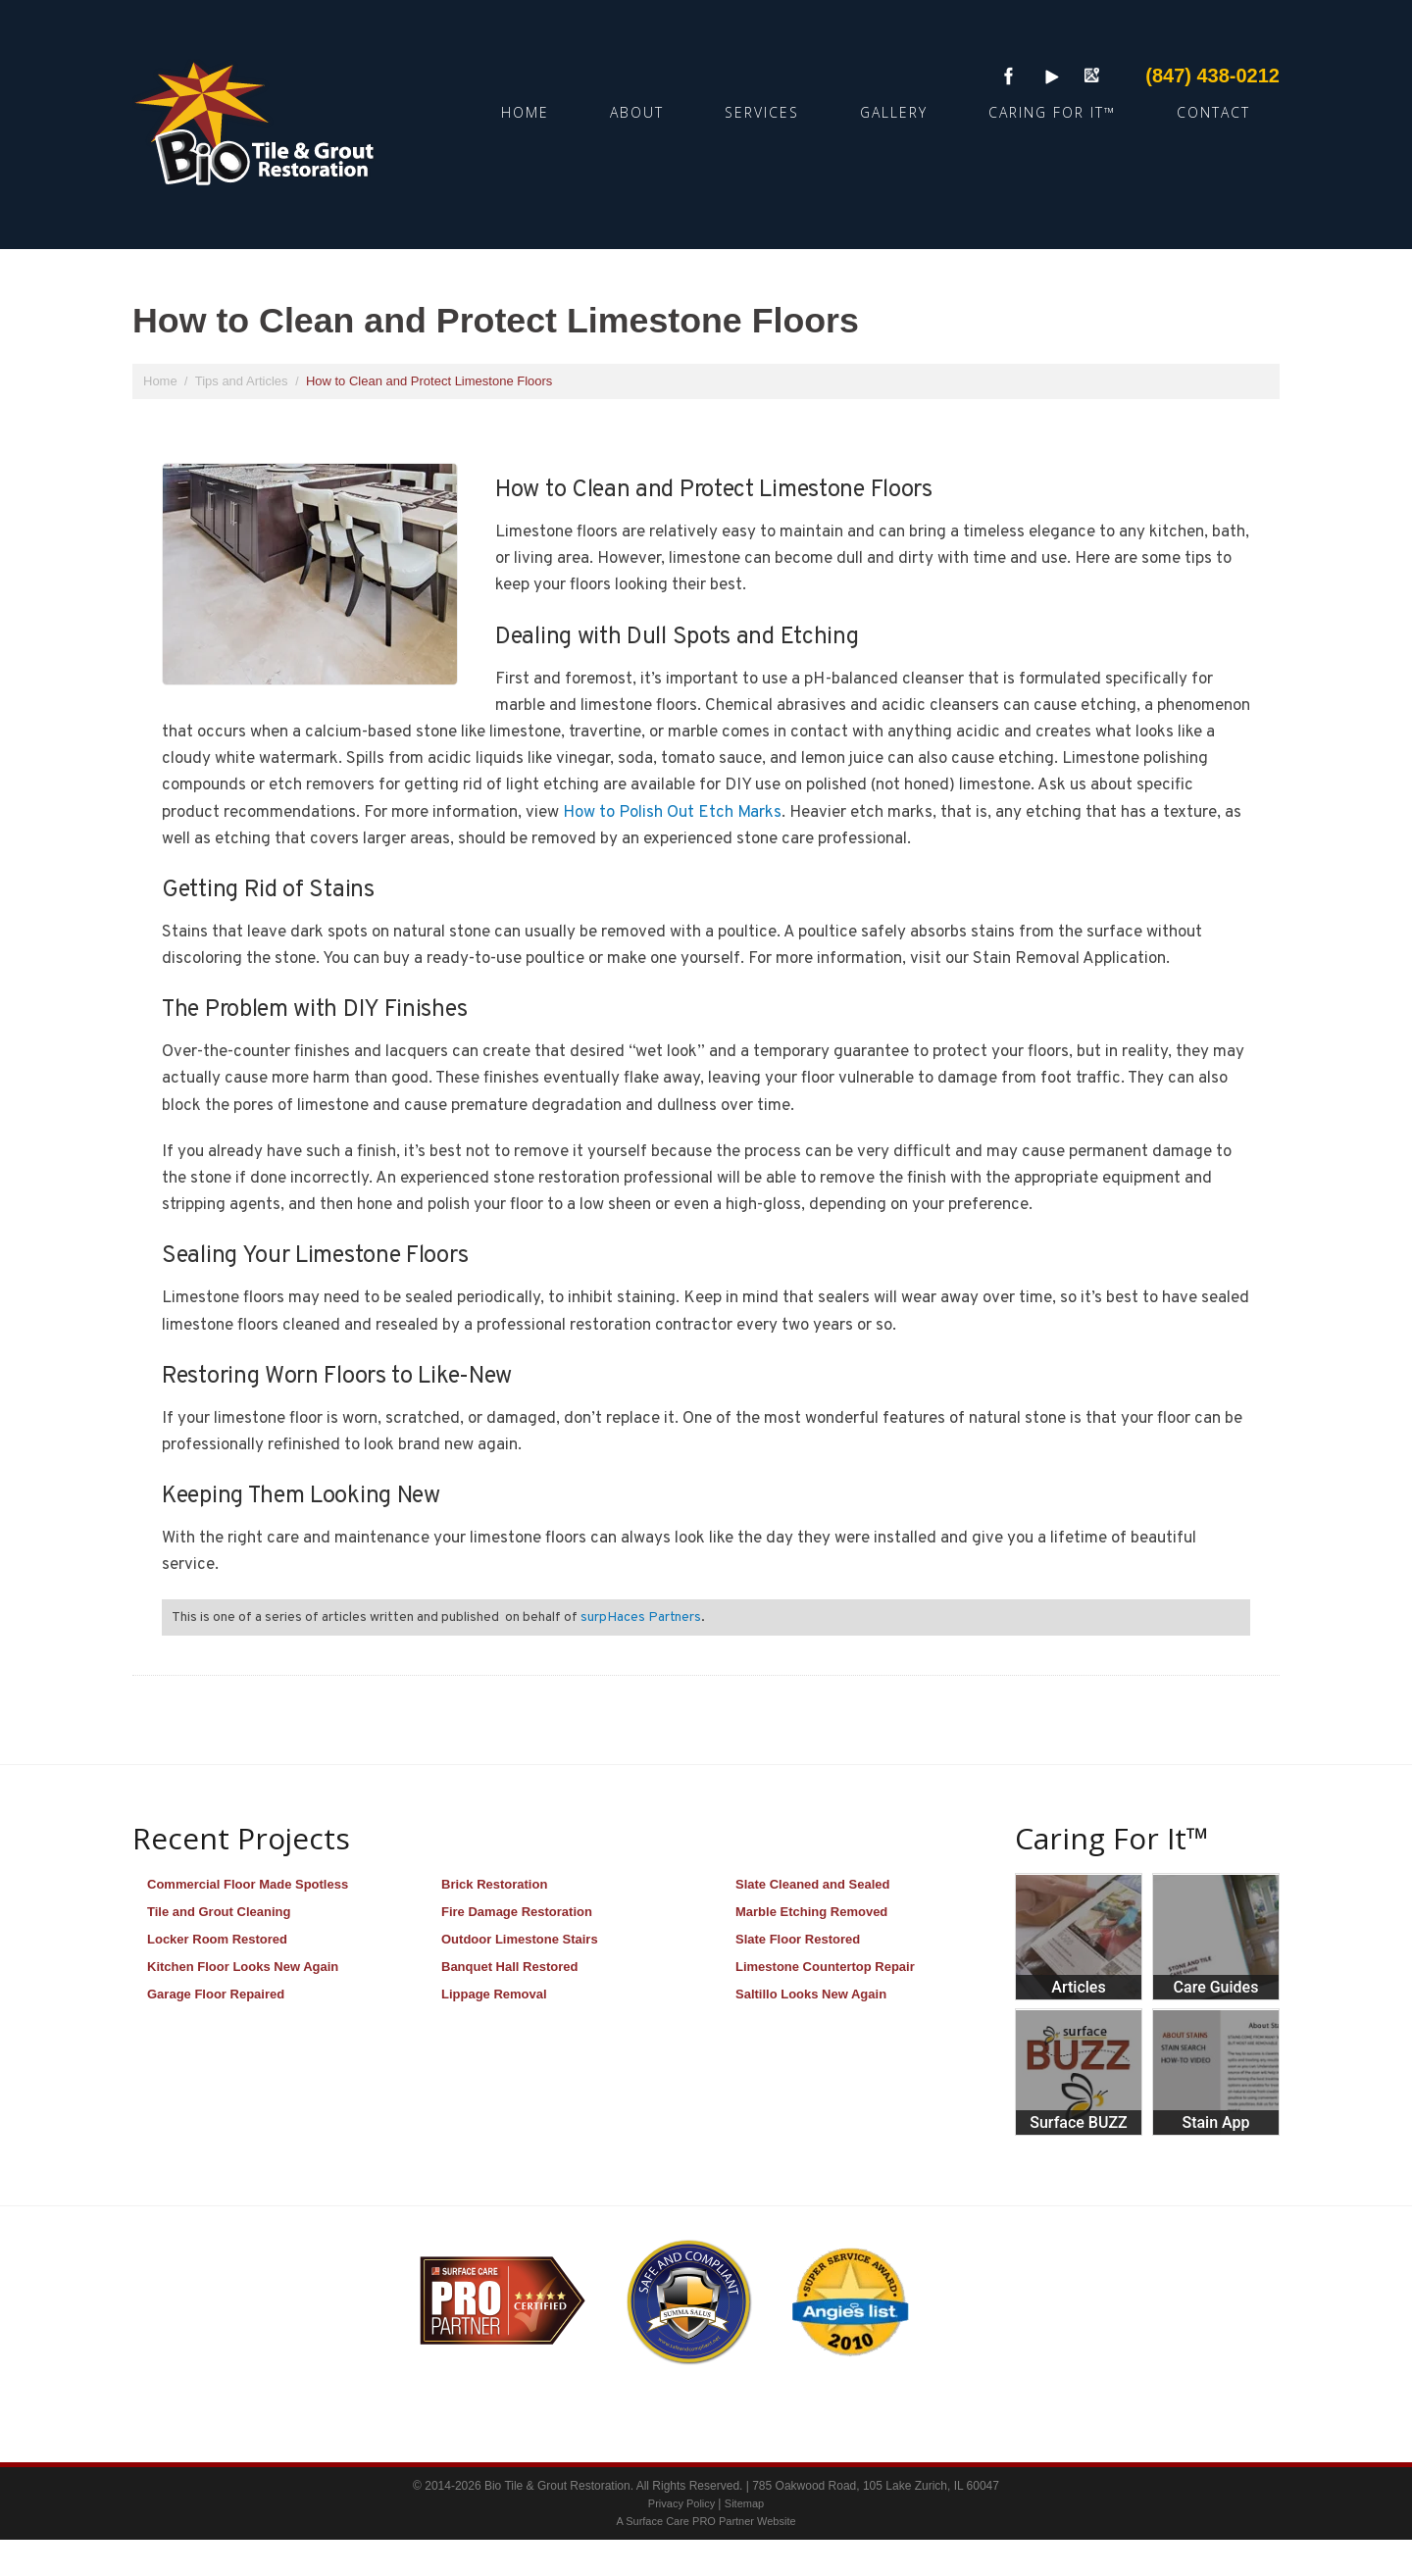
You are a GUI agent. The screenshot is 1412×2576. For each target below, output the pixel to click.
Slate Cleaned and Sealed (812, 1884)
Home (525, 112)
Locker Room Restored (217, 1939)
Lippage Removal (494, 1994)
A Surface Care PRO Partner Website (705, 2521)
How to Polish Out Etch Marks (672, 813)
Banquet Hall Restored (509, 1966)
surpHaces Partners (640, 1617)
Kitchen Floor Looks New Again (242, 1966)
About (637, 112)
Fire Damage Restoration (516, 1911)
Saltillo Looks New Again (810, 1994)
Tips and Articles (243, 381)
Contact (1213, 112)
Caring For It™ (1052, 112)
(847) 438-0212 (1212, 75)
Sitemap (744, 2503)
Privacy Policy (683, 2503)
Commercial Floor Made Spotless (247, 1884)
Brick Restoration (494, 1884)
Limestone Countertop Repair (825, 1966)
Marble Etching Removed (811, 1911)
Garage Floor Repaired (215, 1994)
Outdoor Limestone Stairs (519, 1939)
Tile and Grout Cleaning (218, 1911)
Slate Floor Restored (797, 1939)
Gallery (894, 112)
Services (762, 112)
